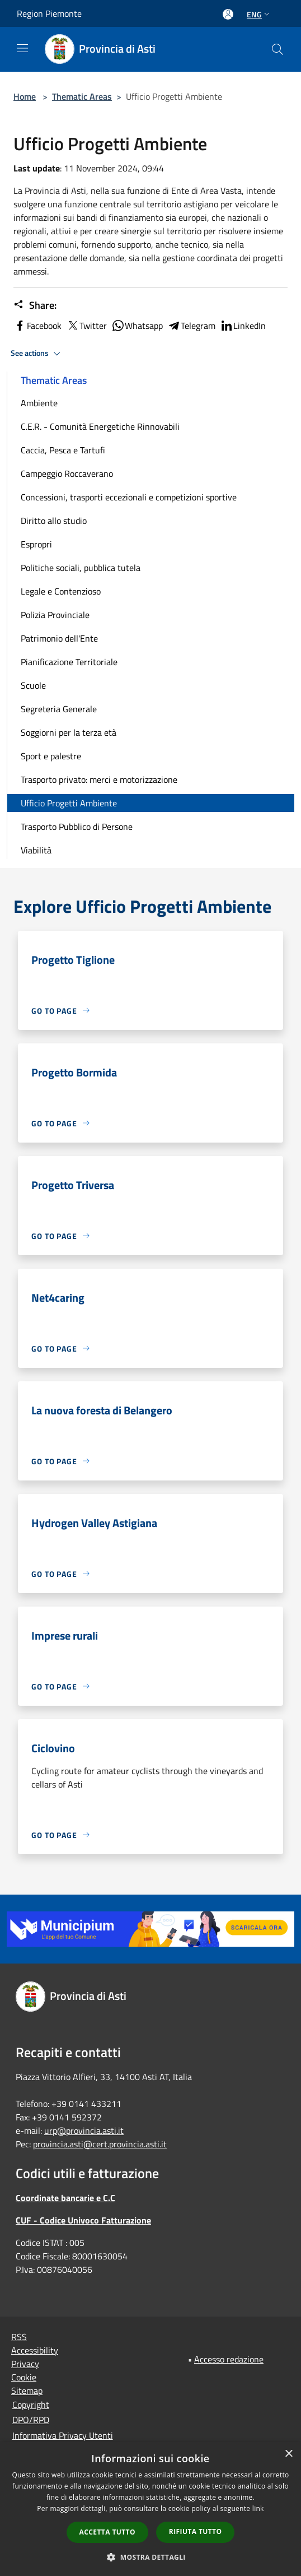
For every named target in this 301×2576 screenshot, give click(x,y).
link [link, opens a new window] (258, 2508)
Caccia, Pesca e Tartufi (63, 450)
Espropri (36, 544)
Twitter (86, 325)
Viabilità (36, 850)
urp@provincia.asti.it (84, 2130)
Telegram (191, 325)
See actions (37, 353)
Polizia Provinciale (55, 614)
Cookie (23, 2377)
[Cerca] (277, 49)
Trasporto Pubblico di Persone (77, 826)
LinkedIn (243, 325)
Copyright (30, 2404)
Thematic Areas (82, 96)
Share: (35, 305)
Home (24, 96)
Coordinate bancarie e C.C (65, 2197)
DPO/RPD (30, 2419)
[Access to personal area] (228, 14)
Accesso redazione (229, 2359)
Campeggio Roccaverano (67, 473)
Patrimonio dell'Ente (59, 638)
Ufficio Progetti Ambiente (69, 803)
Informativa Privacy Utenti (62, 2435)
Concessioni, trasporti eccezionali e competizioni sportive (129, 497)
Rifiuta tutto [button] (195, 2531)
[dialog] (150, 2509)
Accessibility (34, 2350)
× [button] (288, 2454)
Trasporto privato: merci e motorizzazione (99, 779)
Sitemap (27, 2390)
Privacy (25, 2363)
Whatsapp (137, 325)
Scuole (33, 685)
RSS (19, 2336)
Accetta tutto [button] (107, 2532)
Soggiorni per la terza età (68, 732)
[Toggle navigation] (22, 48)
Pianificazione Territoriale (69, 662)
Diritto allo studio (54, 520)
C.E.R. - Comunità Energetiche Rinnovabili (100, 426)
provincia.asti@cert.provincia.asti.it (100, 2144)
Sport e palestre (51, 756)
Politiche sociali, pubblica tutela (80, 567)
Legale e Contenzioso (61, 591)
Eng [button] (259, 14)
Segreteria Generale (59, 709)
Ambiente (39, 403)
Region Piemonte (49, 13)
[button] (150, 2557)
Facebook (37, 325)
